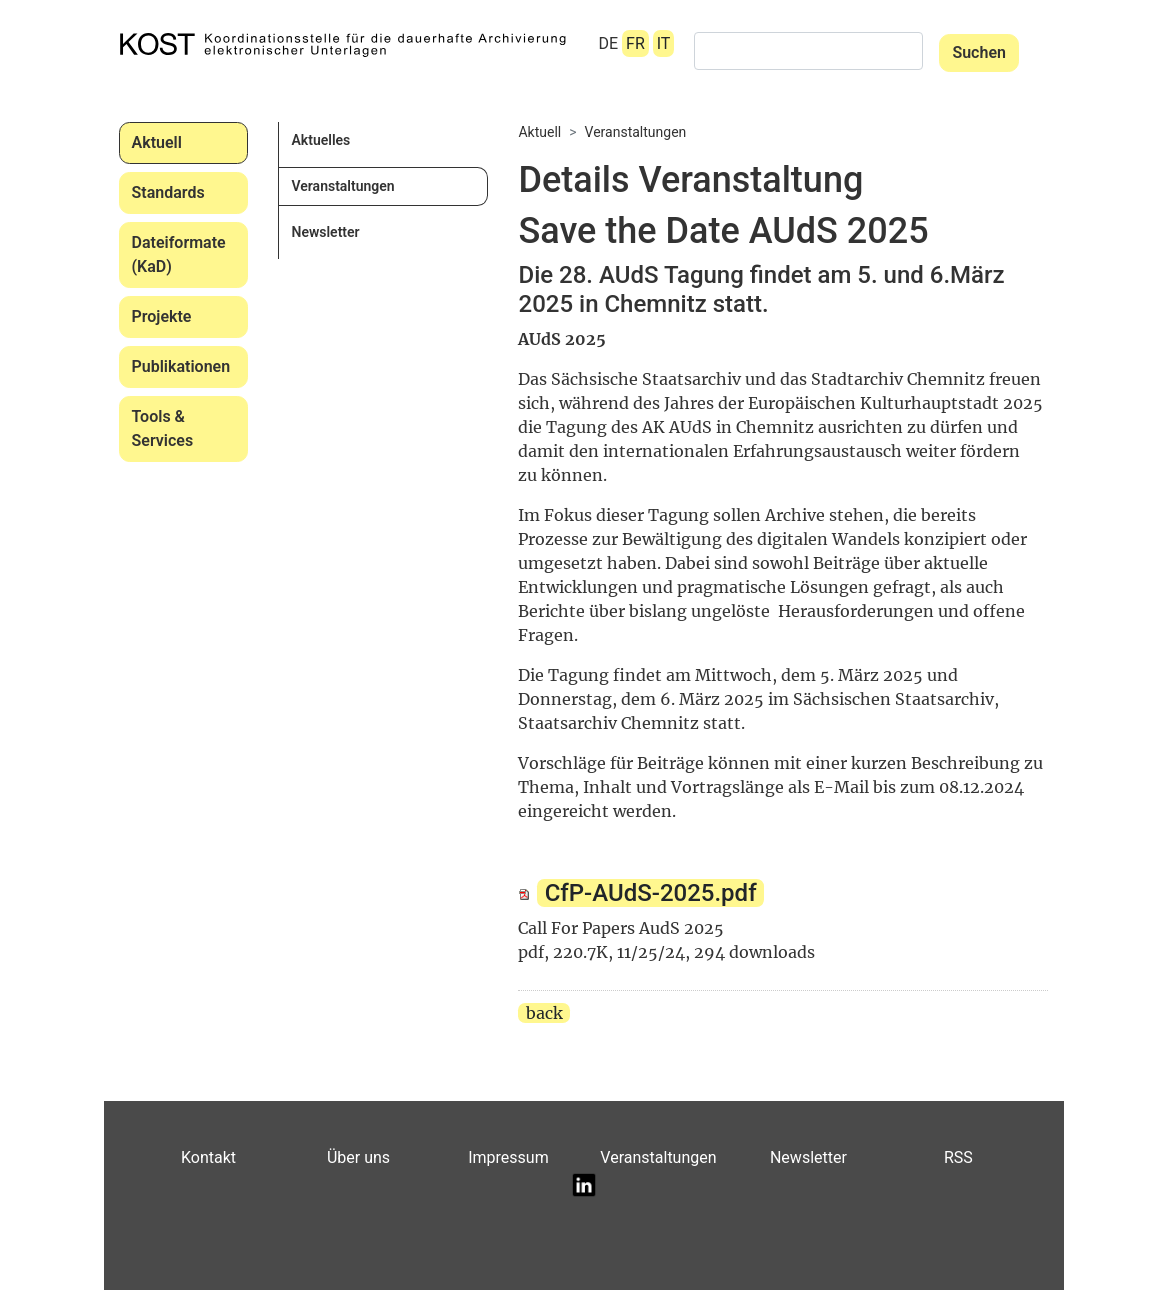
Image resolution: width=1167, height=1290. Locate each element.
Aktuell (157, 142)
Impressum (508, 1157)
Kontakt (208, 1157)
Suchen (979, 52)
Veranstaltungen (342, 186)
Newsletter (325, 232)
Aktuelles (320, 140)
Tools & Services (163, 428)
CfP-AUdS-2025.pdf (651, 893)
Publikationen (181, 366)
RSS (958, 1157)
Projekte (162, 316)
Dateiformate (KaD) (179, 254)
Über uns (358, 1157)
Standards (168, 192)
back (544, 1013)
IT (664, 43)
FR (635, 43)
